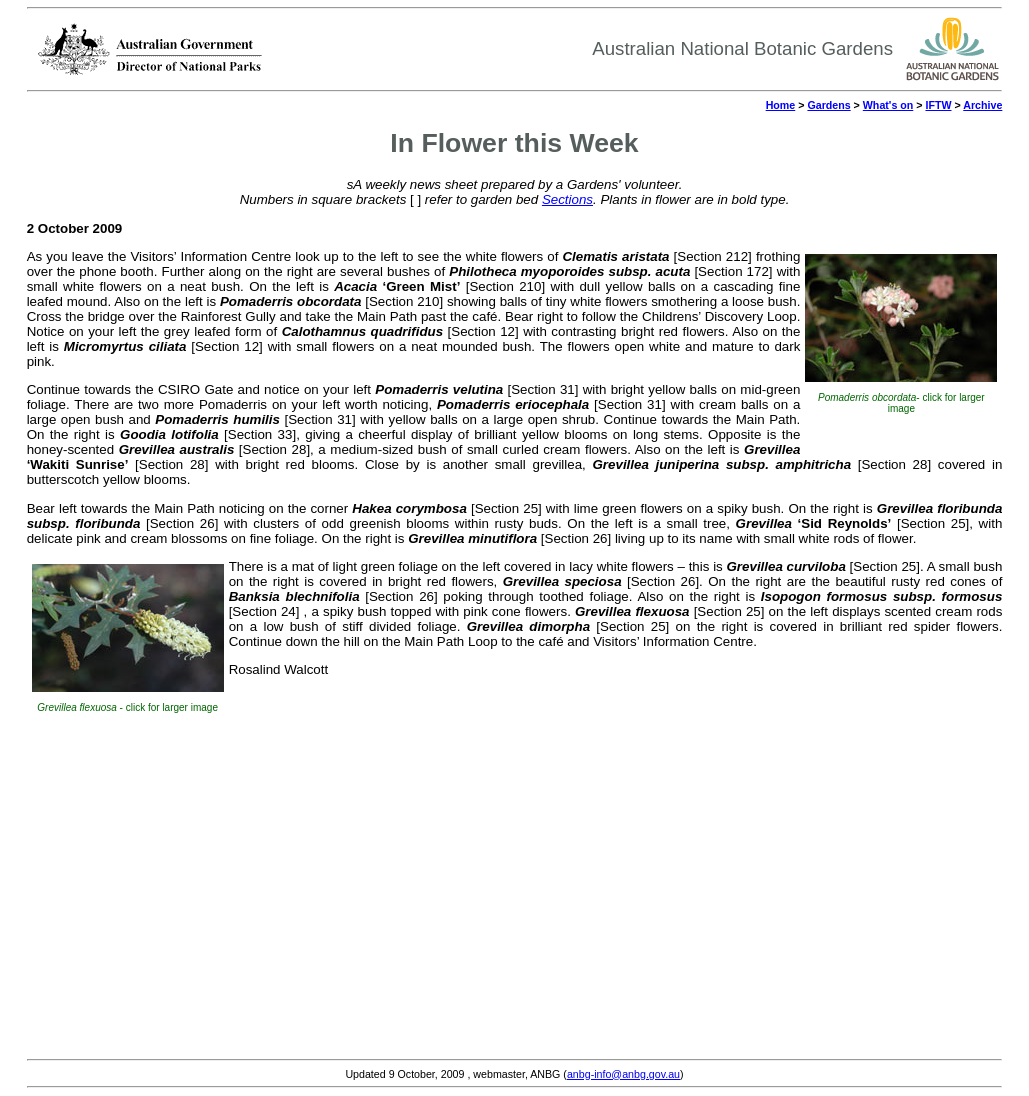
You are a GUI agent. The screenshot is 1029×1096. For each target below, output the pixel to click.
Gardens (828, 105)
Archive (982, 105)
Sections (567, 199)
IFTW (938, 105)
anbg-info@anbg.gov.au (623, 1074)
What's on (888, 105)
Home (781, 105)
